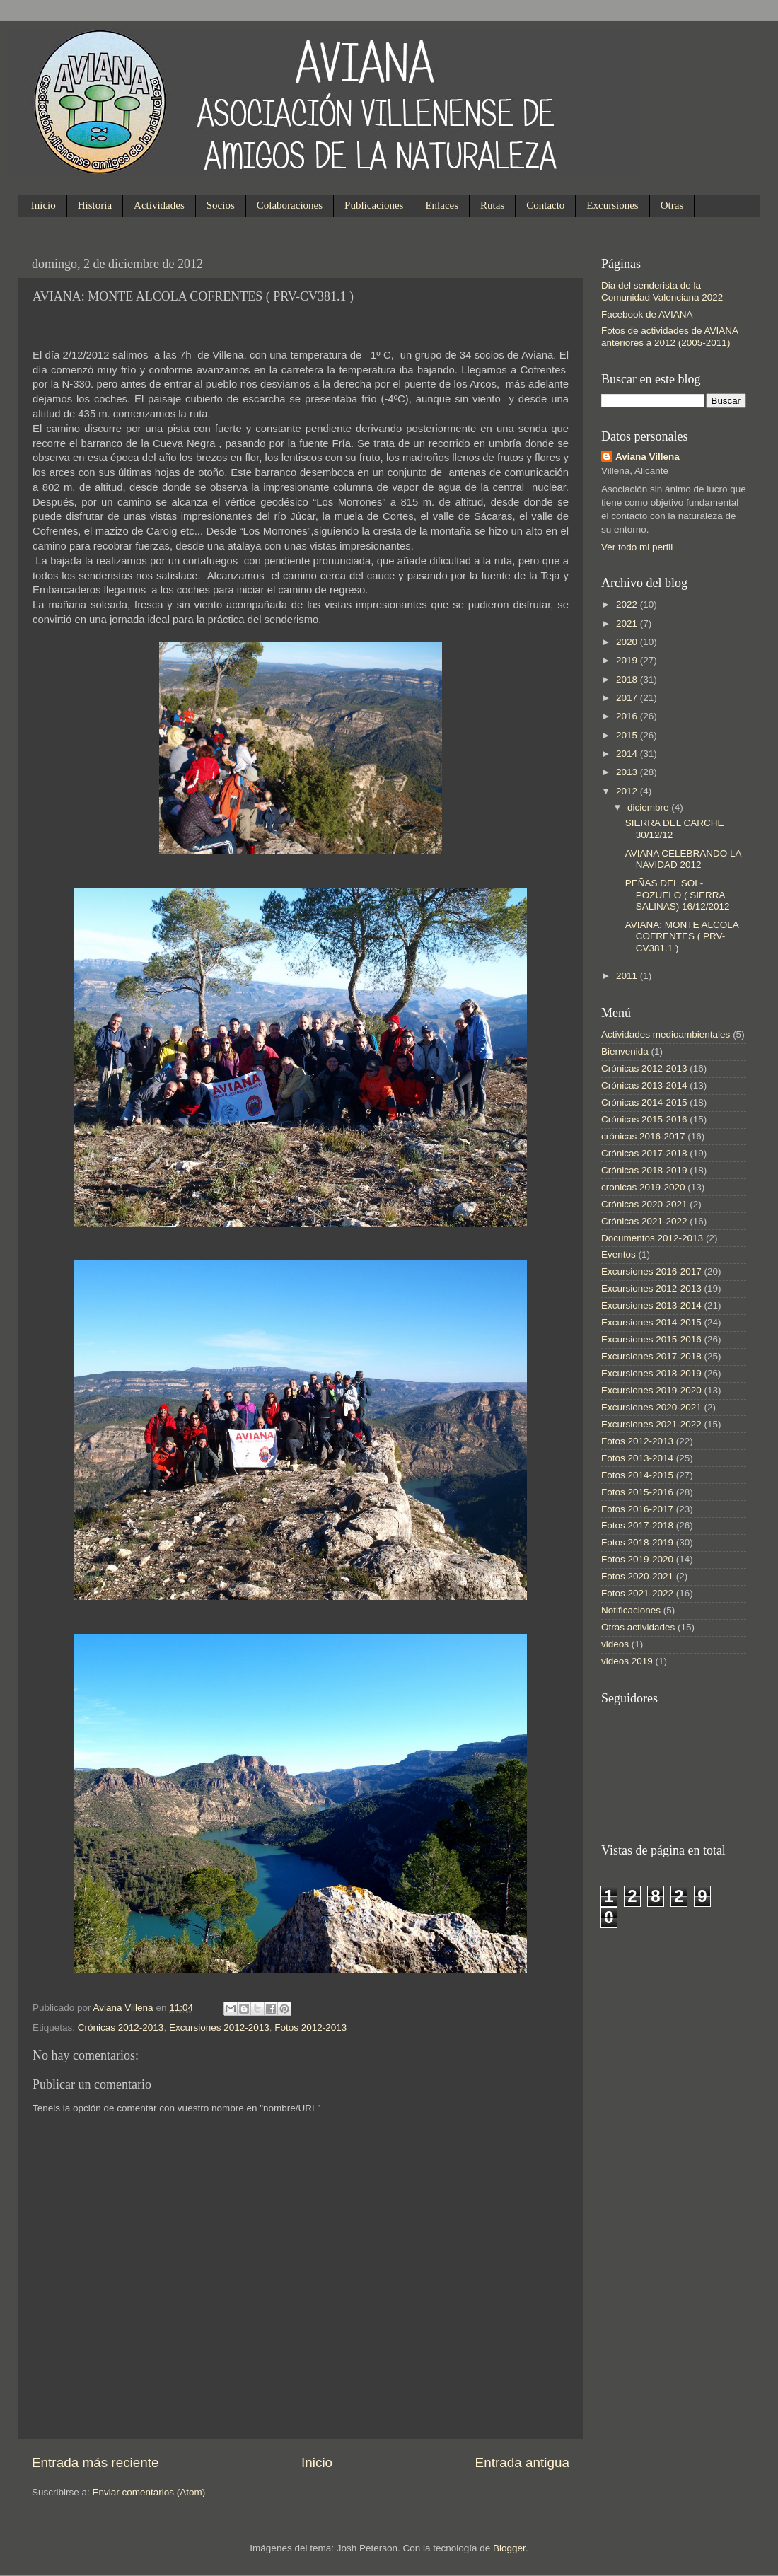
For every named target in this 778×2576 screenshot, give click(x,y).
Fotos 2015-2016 (637, 1492)
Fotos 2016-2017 (637, 1509)
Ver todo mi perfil (637, 547)
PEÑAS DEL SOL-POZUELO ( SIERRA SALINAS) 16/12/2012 (677, 894)
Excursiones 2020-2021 (651, 1407)
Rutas (492, 205)
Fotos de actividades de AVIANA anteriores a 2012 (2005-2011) (669, 336)
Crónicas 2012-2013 (121, 2027)
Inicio (43, 205)
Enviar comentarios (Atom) (149, 2492)
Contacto (545, 205)
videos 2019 (627, 1661)
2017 (628, 697)
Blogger (509, 2548)
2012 (628, 791)
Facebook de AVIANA (647, 314)
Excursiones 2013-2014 (651, 1305)
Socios (221, 205)
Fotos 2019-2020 (637, 1559)
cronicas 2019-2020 (643, 1187)
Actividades (159, 205)
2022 (628, 604)
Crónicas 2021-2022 (644, 1221)
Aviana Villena (124, 2007)
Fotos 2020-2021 (637, 1576)
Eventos (618, 1254)
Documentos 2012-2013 (652, 1238)
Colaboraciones (290, 205)
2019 (628, 660)
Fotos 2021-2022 (637, 1593)
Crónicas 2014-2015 (644, 1102)
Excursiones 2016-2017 (651, 1271)
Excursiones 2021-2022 (651, 1424)
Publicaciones (373, 205)
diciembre (649, 807)
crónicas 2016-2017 (643, 1136)
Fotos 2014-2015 (637, 1475)
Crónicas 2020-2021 (644, 1204)
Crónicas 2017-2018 (644, 1153)
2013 (628, 772)
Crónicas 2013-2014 (644, 1085)
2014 (628, 753)
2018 (628, 679)
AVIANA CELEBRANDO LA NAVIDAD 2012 (683, 859)
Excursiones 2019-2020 (651, 1390)
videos (615, 1644)
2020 (628, 642)
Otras (672, 205)
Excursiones (612, 205)
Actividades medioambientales (665, 1034)
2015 (628, 735)
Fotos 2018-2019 (637, 1542)
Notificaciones (631, 1610)
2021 (628, 623)
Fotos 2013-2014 (637, 1458)
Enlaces (441, 205)
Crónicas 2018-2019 (644, 1170)
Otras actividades (638, 1627)
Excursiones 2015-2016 (651, 1339)
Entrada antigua (522, 2462)
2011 (628, 975)
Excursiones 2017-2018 (651, 1356)
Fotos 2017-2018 (637, 1525)
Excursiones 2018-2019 (651, 1373)
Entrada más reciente (95, 2462)
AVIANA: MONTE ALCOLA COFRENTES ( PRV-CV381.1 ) (681, 936)
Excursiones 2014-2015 (651, 1322)
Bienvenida (625, 1051)
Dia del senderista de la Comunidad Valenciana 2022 (662, 291)
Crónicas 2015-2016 (644, 1119)
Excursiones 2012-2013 (219, 2027)
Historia (95, 205)
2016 (628, 716)
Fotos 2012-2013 (310, 2027)
